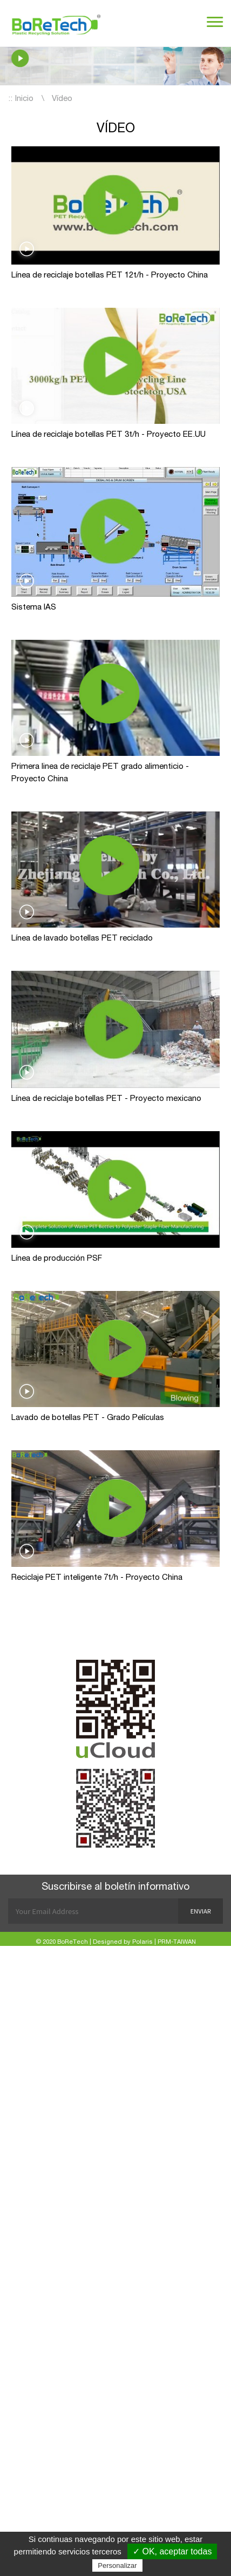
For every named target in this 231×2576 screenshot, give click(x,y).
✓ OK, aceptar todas (172, 2551)
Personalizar (117, 2565)
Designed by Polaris (123, 1942)
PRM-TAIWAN (177, 1942)
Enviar (200, 1910)
